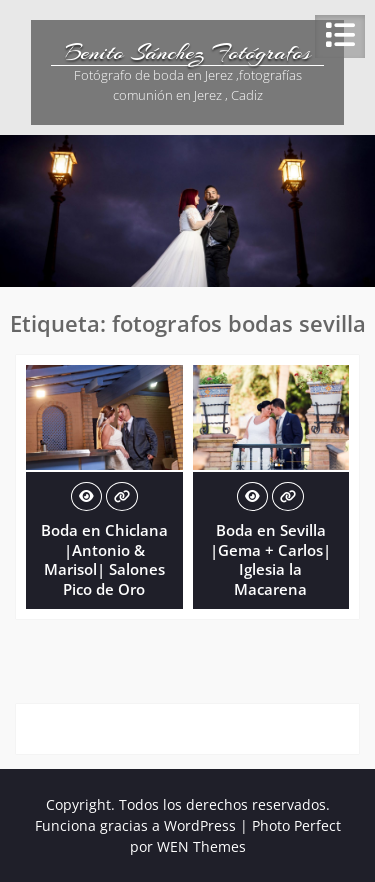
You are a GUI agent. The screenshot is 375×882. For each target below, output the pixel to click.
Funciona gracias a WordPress (135, 825)
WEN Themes (201, 846)
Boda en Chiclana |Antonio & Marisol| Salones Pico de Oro (104, 559)
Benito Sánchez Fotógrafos (188, 52)
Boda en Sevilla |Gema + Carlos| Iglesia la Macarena (270, 559)
